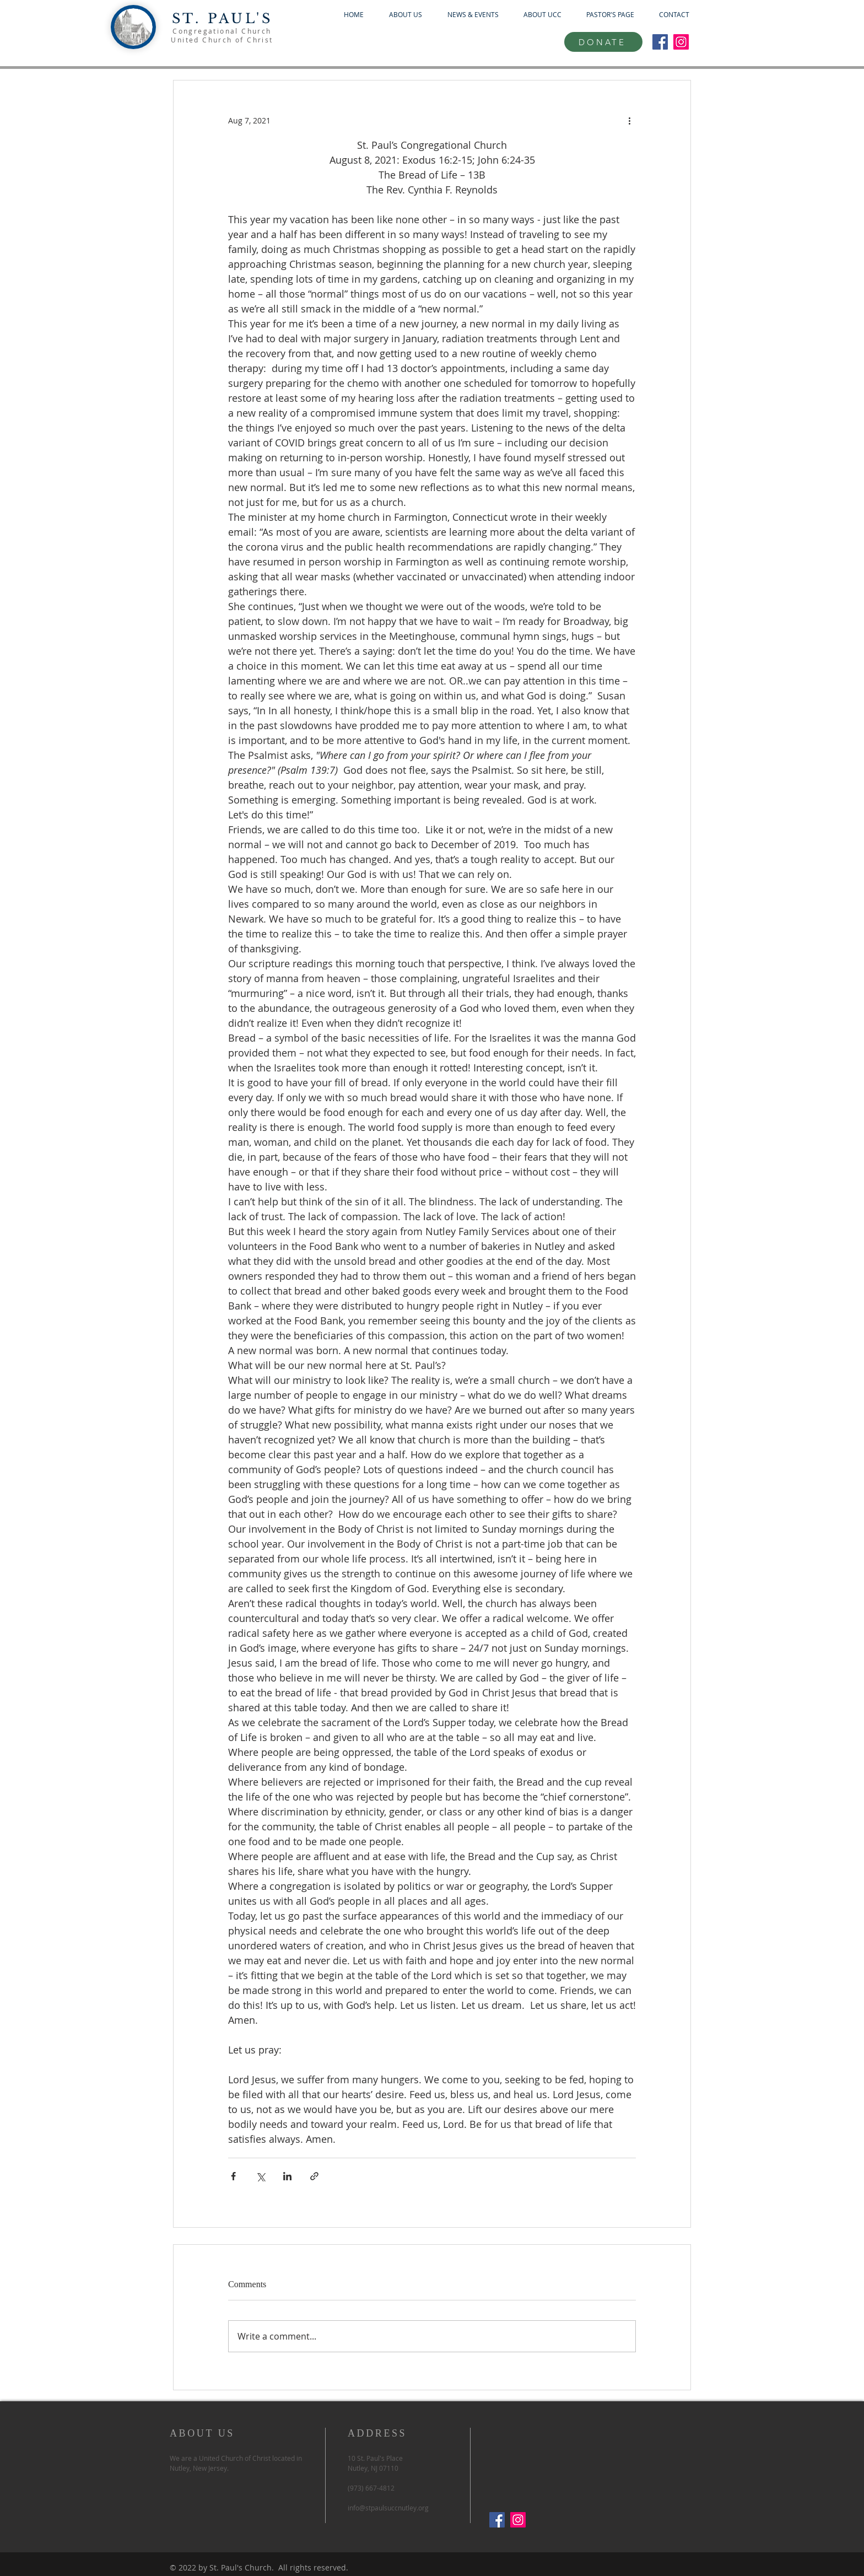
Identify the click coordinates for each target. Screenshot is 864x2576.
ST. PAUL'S (222, 18)
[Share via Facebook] (233, 2176)
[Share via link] (314, 2176)
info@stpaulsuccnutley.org (388, 2507)
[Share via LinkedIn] (287, 2176)
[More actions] (629, 120)
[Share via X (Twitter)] (260, 2176)
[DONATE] (603, 42)
